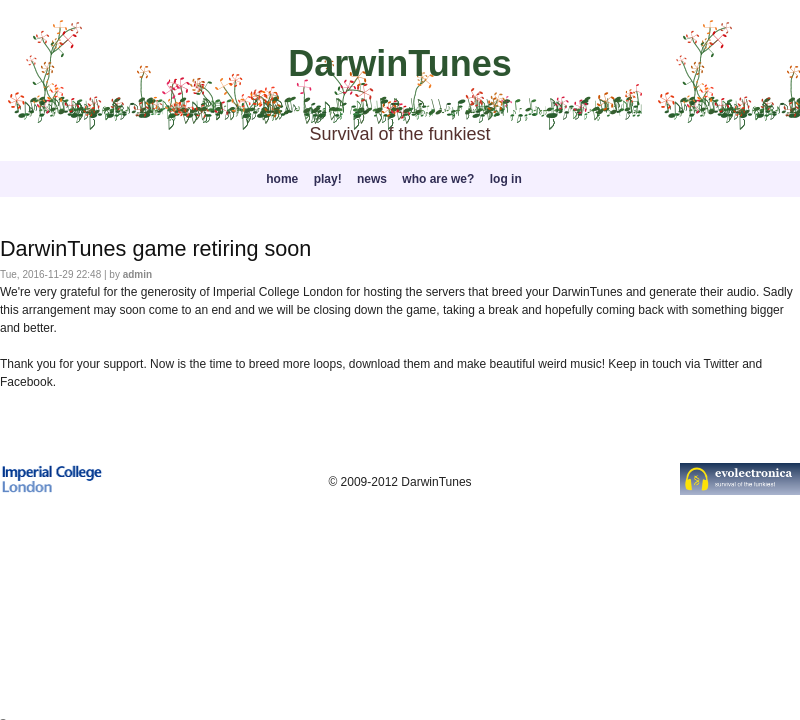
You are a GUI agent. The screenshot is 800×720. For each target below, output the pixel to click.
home (282, 179)
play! (328, 179)
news (372, 179)
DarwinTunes (399, 63)
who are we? (438, 179)
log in (506, 179)
